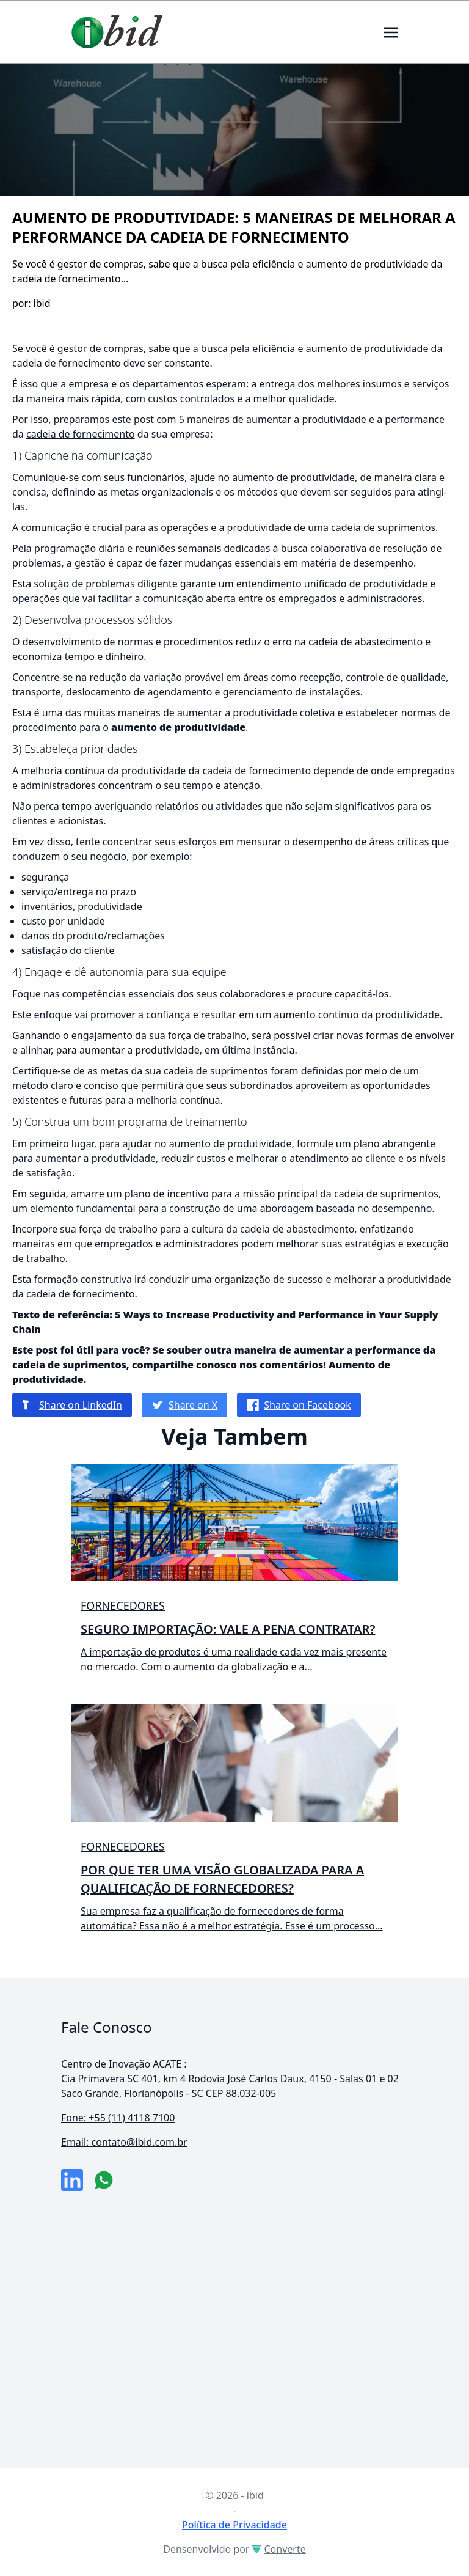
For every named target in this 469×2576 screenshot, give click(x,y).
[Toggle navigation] (391, 31)
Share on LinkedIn (72, 1405)
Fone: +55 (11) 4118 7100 (118, 2117)
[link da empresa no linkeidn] (72, 2180)
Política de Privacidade (234, 2524)
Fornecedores (123, 1605)
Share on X (184, 1405)
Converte (278, 2549)
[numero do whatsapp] (104, 2180)
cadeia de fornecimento (80, 434)
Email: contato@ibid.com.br (124, 2142)
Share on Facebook (299, 1405)
